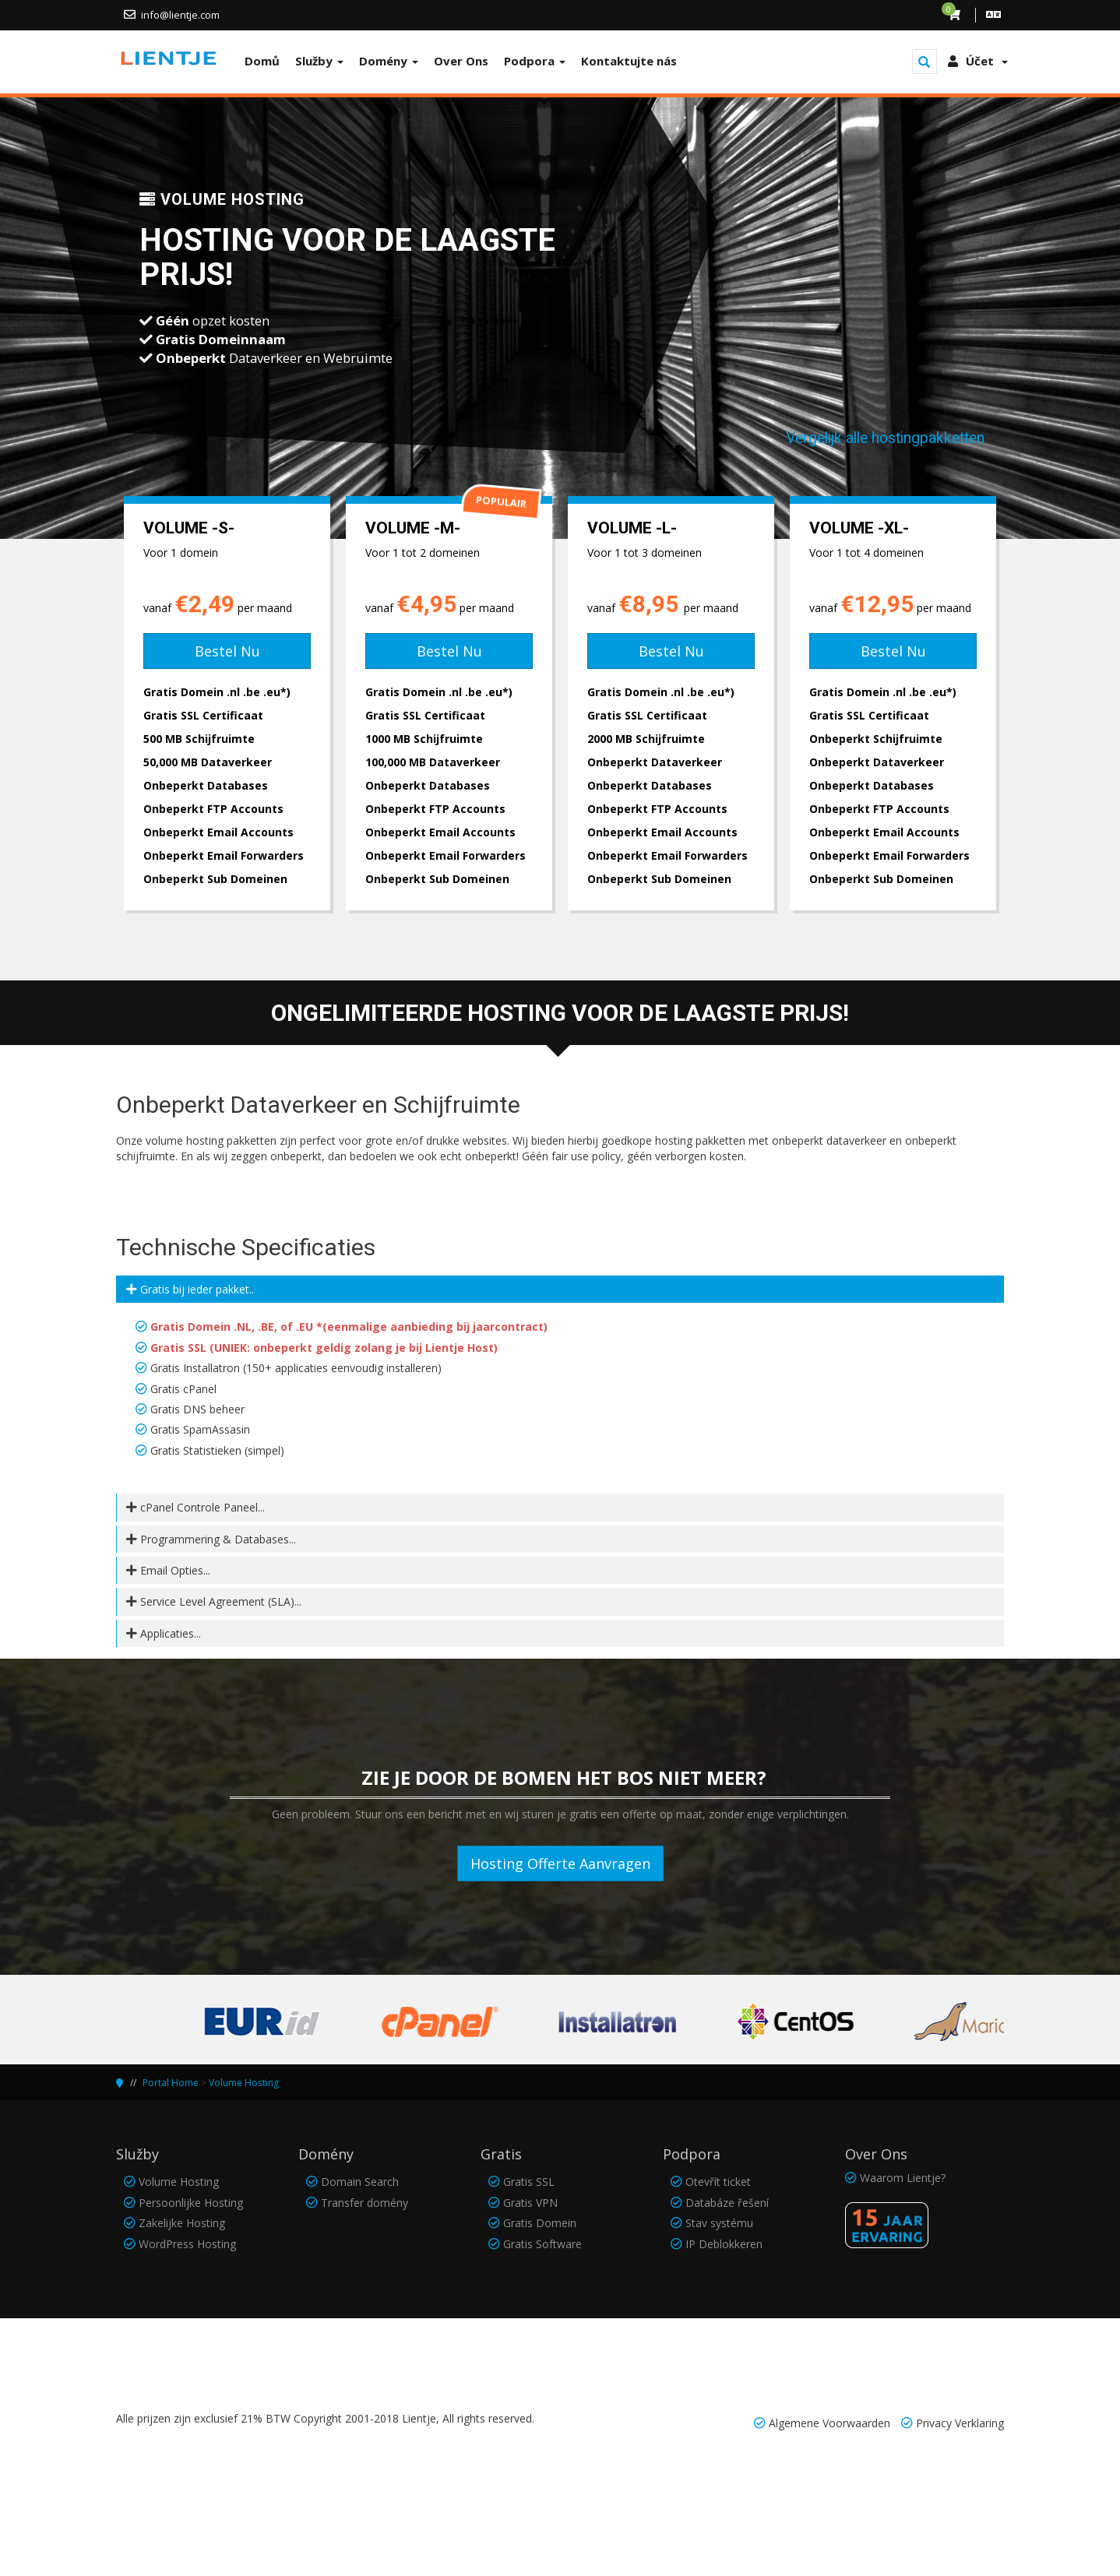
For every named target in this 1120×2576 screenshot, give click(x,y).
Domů (262, 61)
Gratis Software (542, 2243)
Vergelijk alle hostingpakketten (885, 438)
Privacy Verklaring (960, 2423)
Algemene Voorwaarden (829, 2423)
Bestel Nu (227, 651)
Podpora (534, 61)
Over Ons (461, 61)
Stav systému (719, 2222)
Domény (388, 61)
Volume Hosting (244, 2082)
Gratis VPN (530, 2202)
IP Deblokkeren (724, 2243)
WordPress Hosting (187, 2243)
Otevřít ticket (718, 2181)
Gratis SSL (529, 2181)
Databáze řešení (727, 2202)
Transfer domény (364, 2202)
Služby (319, 61)
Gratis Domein (539, 2222)
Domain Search (360, 2181)
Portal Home (171, 2082)
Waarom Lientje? (903, 2177)
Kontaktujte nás (629, 61)
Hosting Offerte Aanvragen (560, 1863)
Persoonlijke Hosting (191, 2202)
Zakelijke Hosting (182, 2222)
